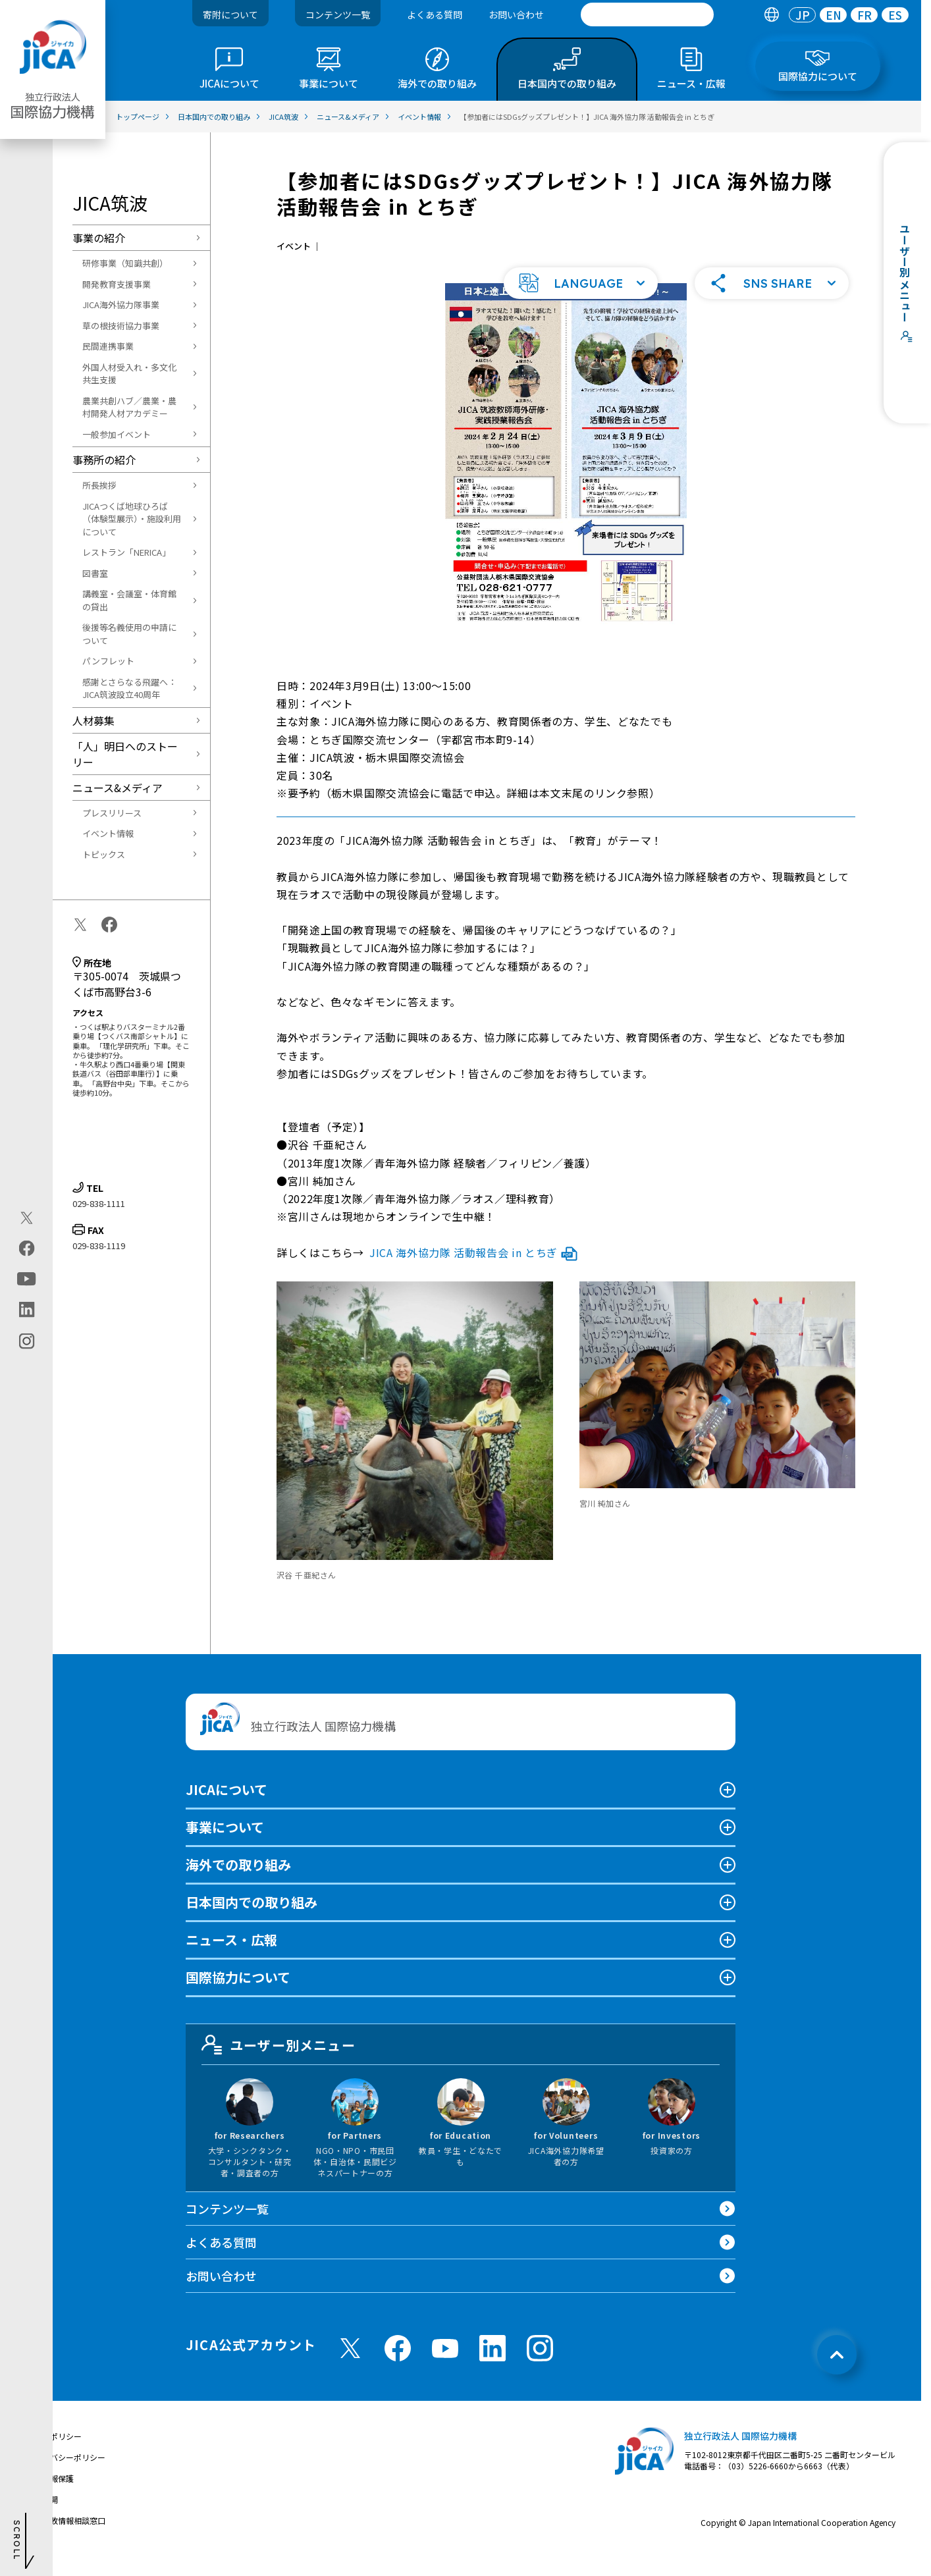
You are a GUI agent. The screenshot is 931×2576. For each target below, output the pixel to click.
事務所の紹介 (104, 460)
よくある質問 (434, 14)
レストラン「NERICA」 (126, 552)
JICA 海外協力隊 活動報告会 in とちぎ (473, 1269)
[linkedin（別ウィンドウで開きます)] (26, 1310)
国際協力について (238, 1994)
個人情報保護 (50, 2495)
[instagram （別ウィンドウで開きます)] (540, 2365)
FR (864, 14)
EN (833, 14)
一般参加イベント (116, 434)
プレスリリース (112, 813)
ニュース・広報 (231, 1956)
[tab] (771, 14)
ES (895, 14)
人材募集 (93, 720)
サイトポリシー (54, 2453)
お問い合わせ (516, 14)
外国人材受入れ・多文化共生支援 (129, 374)
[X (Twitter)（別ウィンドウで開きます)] (26, 1218)
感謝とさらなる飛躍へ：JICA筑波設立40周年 (129, 688)
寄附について (230, 14)
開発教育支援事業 (116, 284)
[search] (647, 14)
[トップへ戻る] (837, 2372)
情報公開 (42, 2516)
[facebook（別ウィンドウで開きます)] (26, 1248)
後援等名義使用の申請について (129, 634)
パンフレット (108, 661)
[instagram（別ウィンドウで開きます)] (26, 1341)
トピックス (103, 854)
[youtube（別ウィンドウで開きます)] (26, 1279)
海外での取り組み (238, 1881)
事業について (225, 1844)
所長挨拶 (99, 485)
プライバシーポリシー (65, 2474)
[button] (581, 300)
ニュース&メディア (117, 787)
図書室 (95, 573)
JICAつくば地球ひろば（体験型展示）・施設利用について (131, 519)
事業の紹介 (98, 238)
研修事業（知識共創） (125, 263)
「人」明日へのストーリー (125, 754)
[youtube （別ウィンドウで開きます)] (445, 2365)
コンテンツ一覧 (338, 14)
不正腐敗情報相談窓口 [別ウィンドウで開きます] (65, 2537)
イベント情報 (108, 833)
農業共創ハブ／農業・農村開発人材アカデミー (129, 407)
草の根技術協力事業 (120, 325)
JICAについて (226, 1806)
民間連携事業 (108, 346)
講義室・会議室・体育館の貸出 (129, 600)
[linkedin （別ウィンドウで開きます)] (492, 2365)
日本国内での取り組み (251, 1919)
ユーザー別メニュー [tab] (278, 2062)
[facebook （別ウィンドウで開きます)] (398, 2365)
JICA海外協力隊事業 (120, 304)
